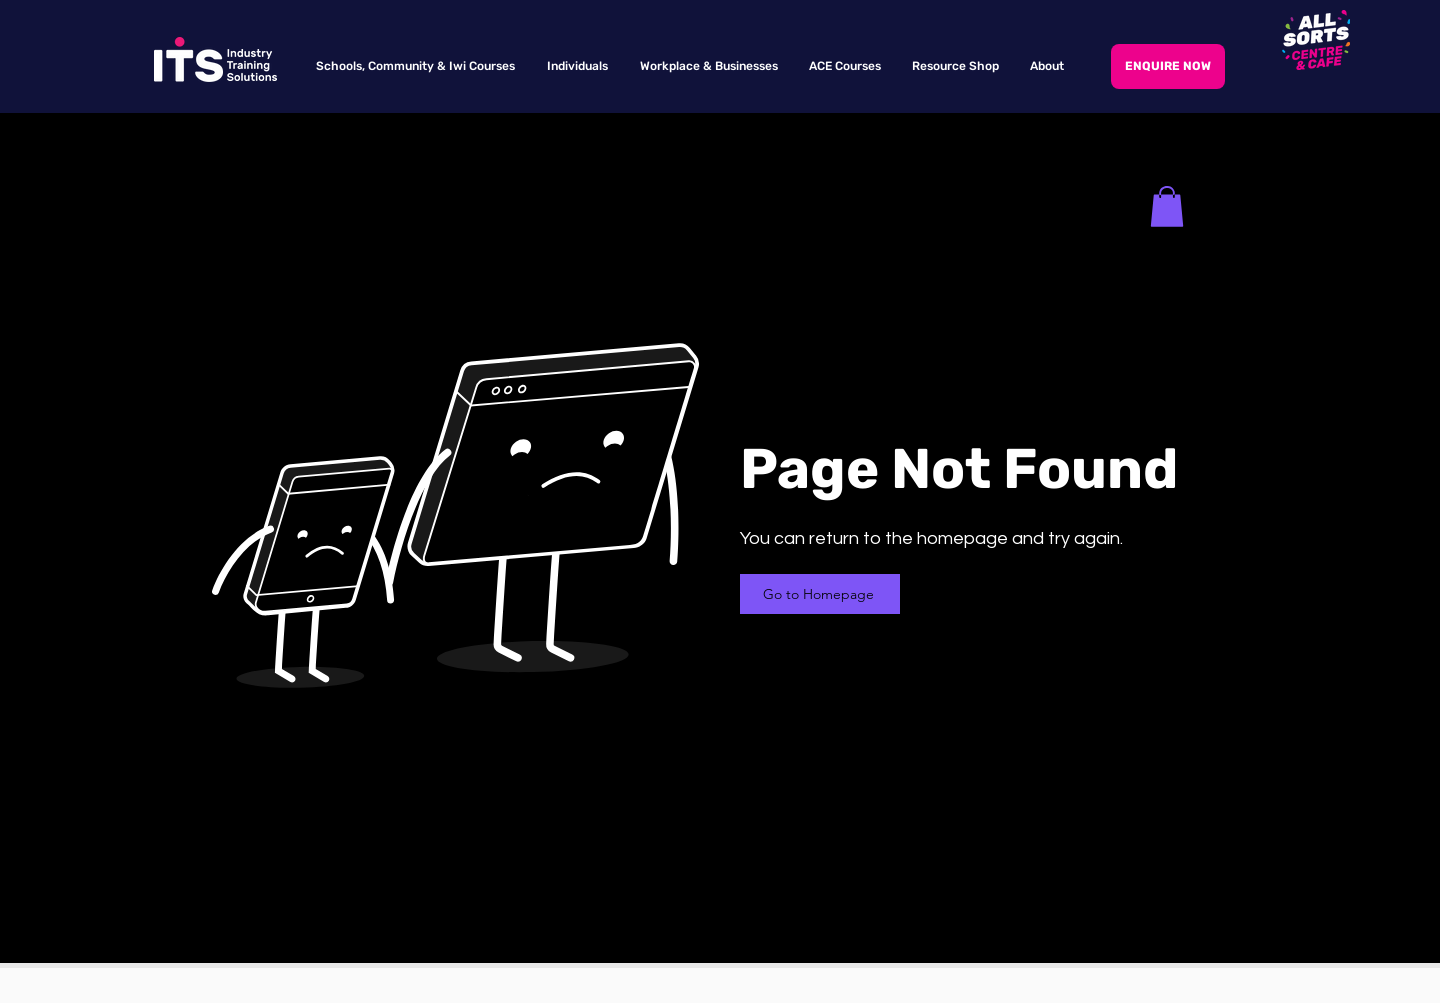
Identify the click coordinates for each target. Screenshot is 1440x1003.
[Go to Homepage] (820, 594)
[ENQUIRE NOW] (1168, 66)
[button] (1167, 206)
